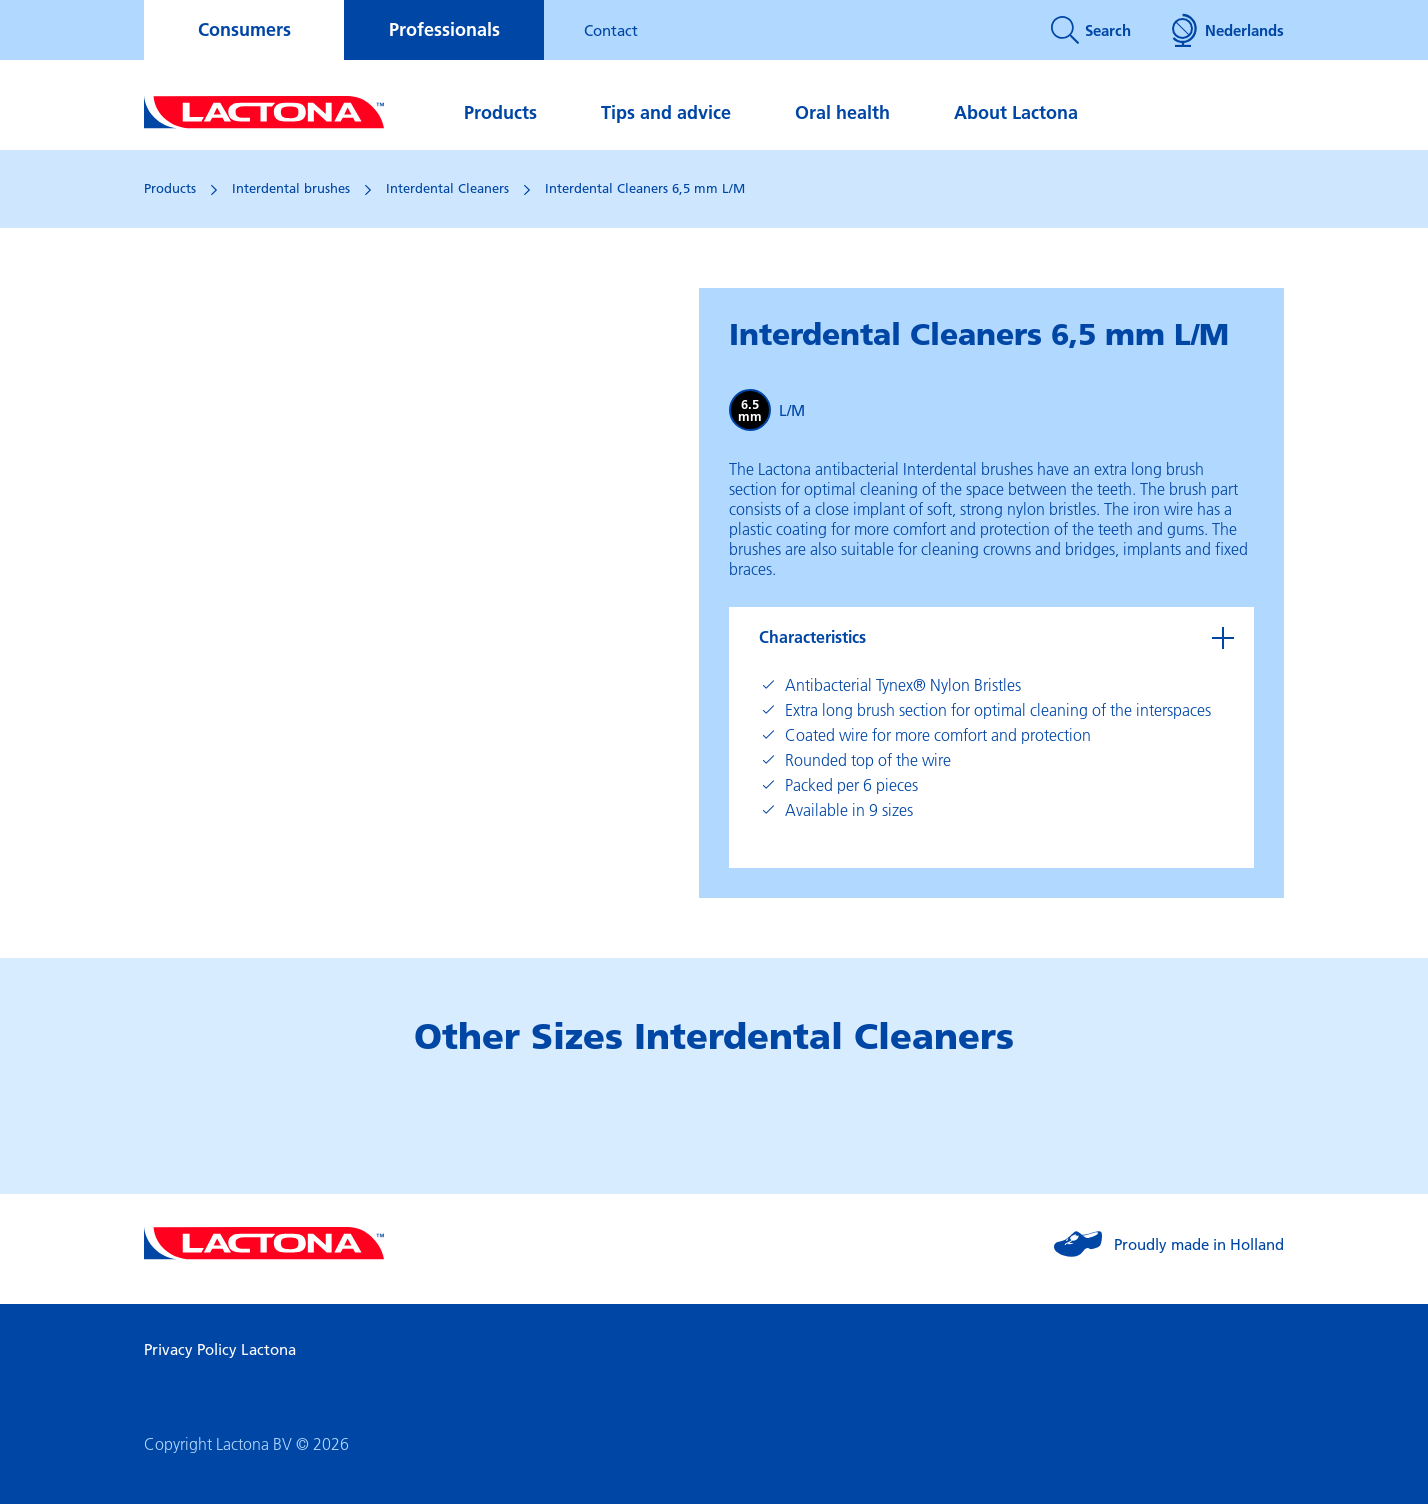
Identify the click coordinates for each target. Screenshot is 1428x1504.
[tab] (991, 637)
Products (500, 112)
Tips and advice (666, 112)
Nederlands (1227, 30)
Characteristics (812, 636)
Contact (611, 30)
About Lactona (1016, 112)
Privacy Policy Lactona (220, 1349)
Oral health (842, 112)
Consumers (244, 29)
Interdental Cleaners (447, 188)
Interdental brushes (291, 188)
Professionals (444, 29)
